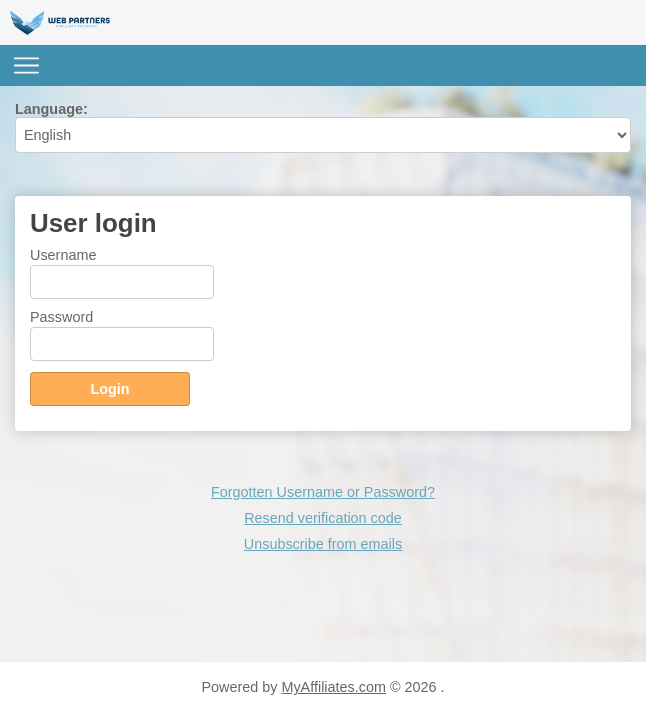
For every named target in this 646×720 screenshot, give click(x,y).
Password (61, 317)
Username (63, 255)
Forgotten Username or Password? (323, 492)
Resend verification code (323, 518)
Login (109, 389)
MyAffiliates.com (333, 687)
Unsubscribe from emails (323, 544)
